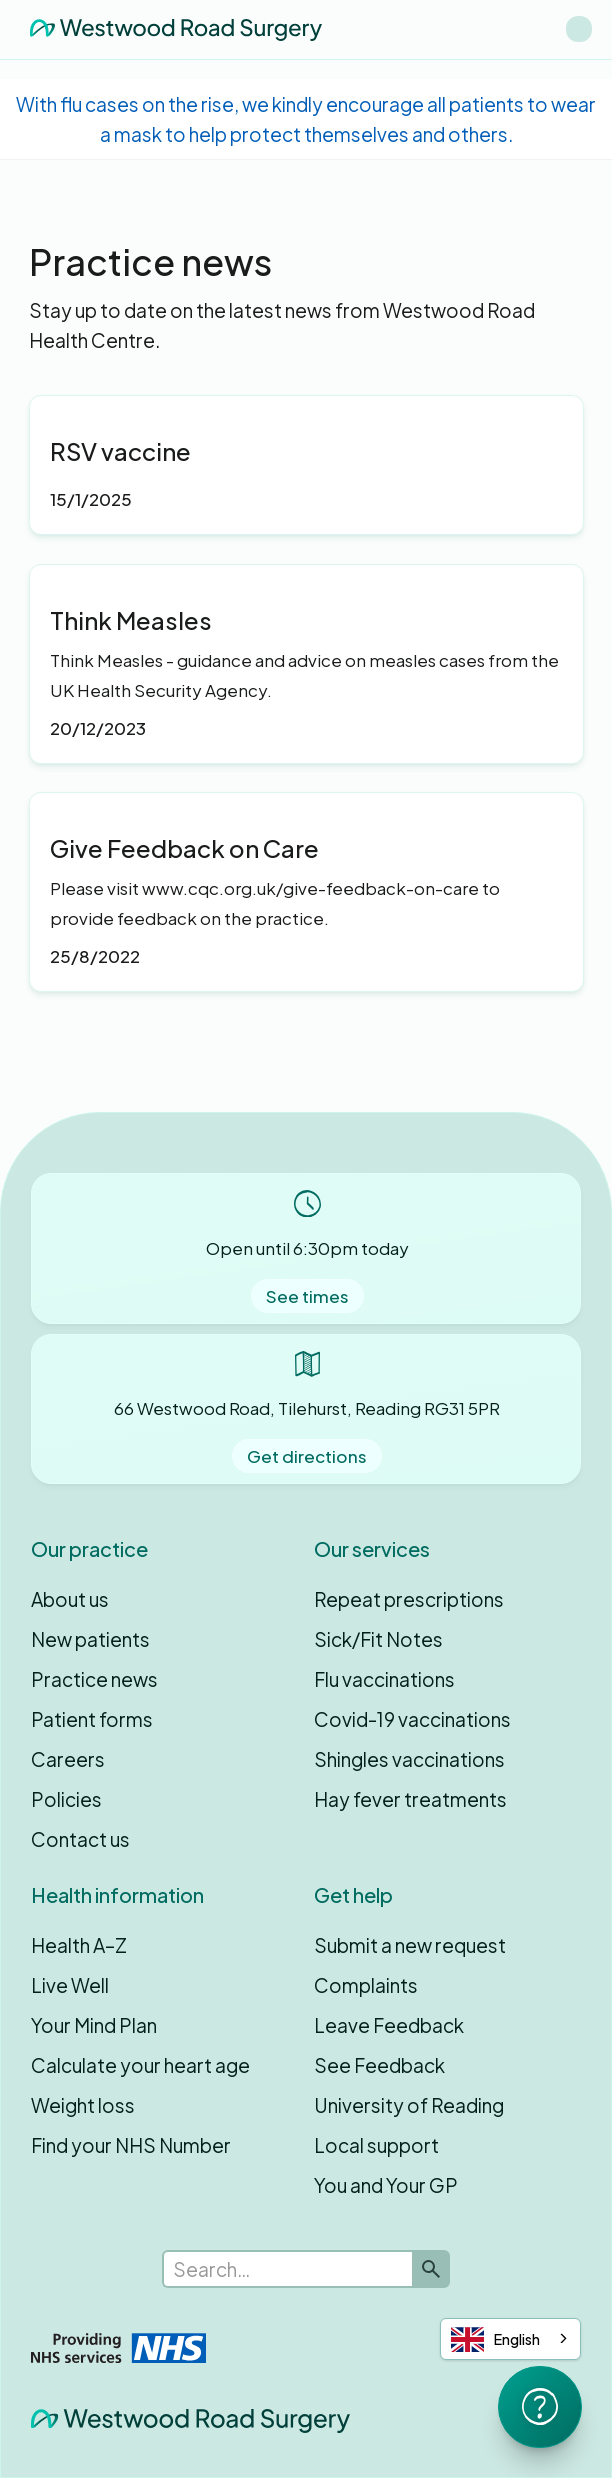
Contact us (80, 1839)
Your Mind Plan (94, 2025)
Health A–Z (79, 1945)
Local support (376, 2145)
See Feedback (379, 2065)
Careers (68, 1759)
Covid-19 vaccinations (412, 1719)
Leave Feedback (389, 2025)
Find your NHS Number (131, 2145)
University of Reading (409, 2105)
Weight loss (83, 2105)
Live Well (70, 1985)
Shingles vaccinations (409, 1759)
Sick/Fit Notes (378, 1639)
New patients (90, 1639)
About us (70, 1599)
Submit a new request (410, 1945)
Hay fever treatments (410, 1799)
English (495, 2339)
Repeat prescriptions (409, 1599)
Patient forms (92, 1719)
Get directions (307, 1456)
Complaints (366, 1985)
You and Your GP (386, 2185)
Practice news (94, 1679)
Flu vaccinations (384, 1679)
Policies (66, 1799)
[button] (579, 29)
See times (307, 1296)
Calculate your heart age (140, 2065)
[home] (171, 29)
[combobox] (510, 2339)
